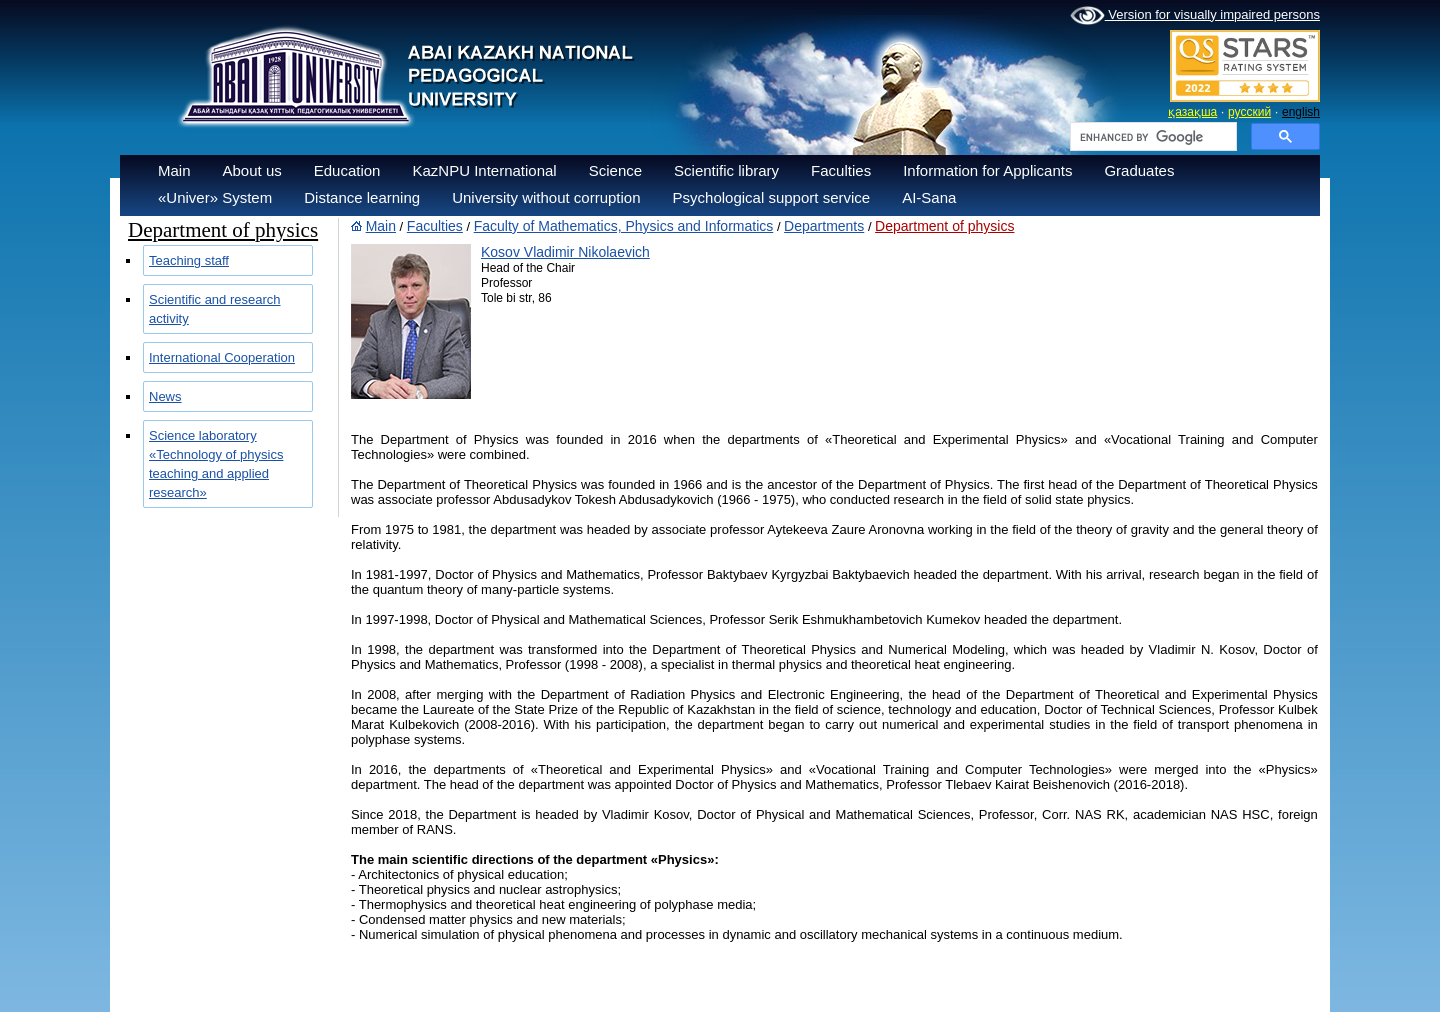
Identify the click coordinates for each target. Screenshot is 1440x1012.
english (1301, 112)
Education (347, 170)
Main (174, 170)
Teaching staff (189, 260)
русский (1249, 112)
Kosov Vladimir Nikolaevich (565, 252)
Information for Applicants (987, 170)
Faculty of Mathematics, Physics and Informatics (624, 226)
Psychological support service (772, 197)
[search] (1151, 137)
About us (252, 170)
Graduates (1139, 170)
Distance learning (362, 197)
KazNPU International (484, 170)
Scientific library (726, 170)
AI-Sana (929, 197)
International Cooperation (222, 357)
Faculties (841, 170)
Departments (824, 226)
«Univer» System (215, 197)
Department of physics (944, 226)
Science (615, 170)
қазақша (1192, 112)
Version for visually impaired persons (1195, 16)
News (165, 396)
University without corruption (546, 197)
